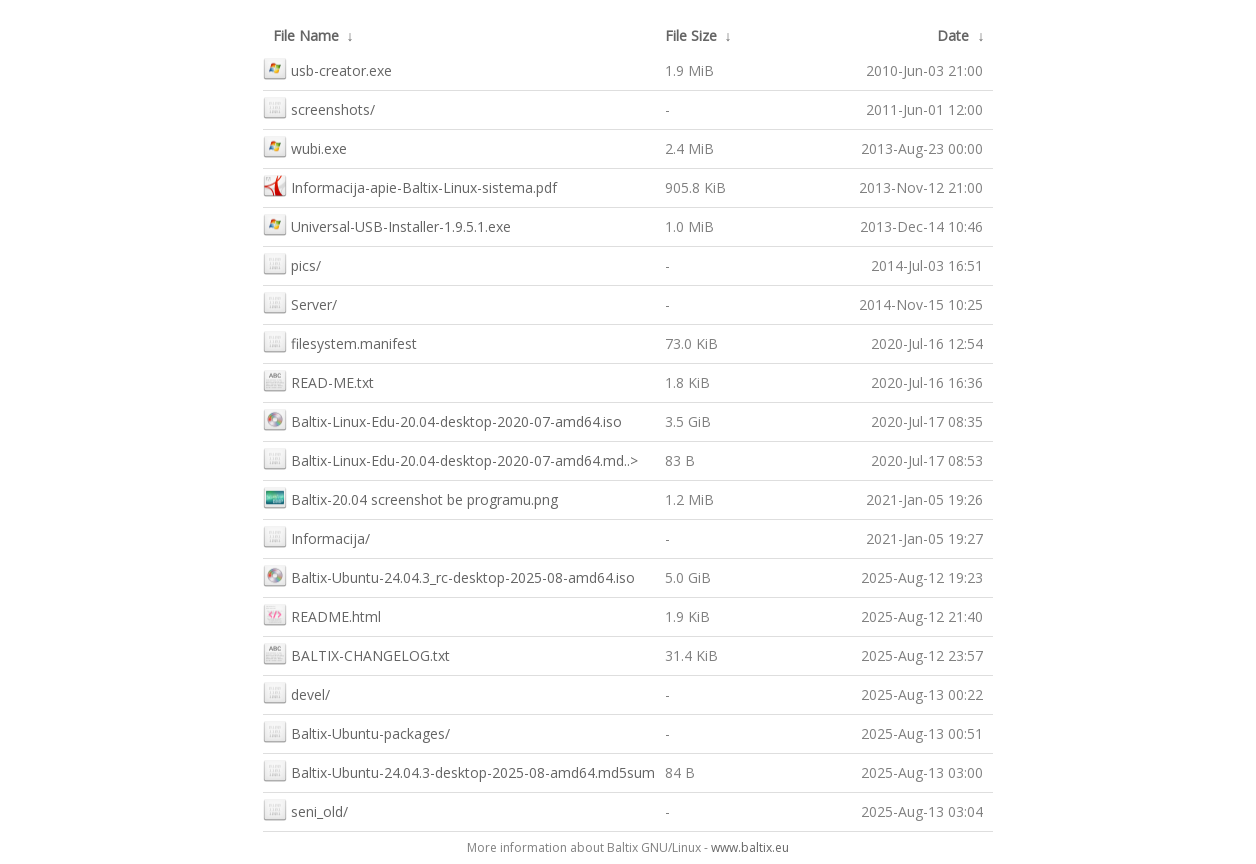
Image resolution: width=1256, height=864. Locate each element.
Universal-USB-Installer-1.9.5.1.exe (387, 224)
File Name (306, 35)
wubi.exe (305, 146)
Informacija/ (316, 536)
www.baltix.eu (750, 847)
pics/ (292, 263)
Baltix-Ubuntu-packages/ (356, 731)
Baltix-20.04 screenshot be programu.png (410, 497)
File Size (691, 35)
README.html (322, 614)
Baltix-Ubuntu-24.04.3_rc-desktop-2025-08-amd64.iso (449, 575)
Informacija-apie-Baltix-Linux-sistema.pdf (410, 185)
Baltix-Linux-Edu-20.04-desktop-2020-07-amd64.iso (442, 419)
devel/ (296, 692)
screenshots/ (319, 107)
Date (953, 35)
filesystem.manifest (340, 341)
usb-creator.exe (327, 68)
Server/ (300, 302)
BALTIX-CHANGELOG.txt (356, 653)
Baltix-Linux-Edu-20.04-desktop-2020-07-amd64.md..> (450, 458)
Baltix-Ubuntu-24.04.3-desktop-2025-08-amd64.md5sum (459, 770)
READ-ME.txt (318, 380)
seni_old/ (305, 809)
